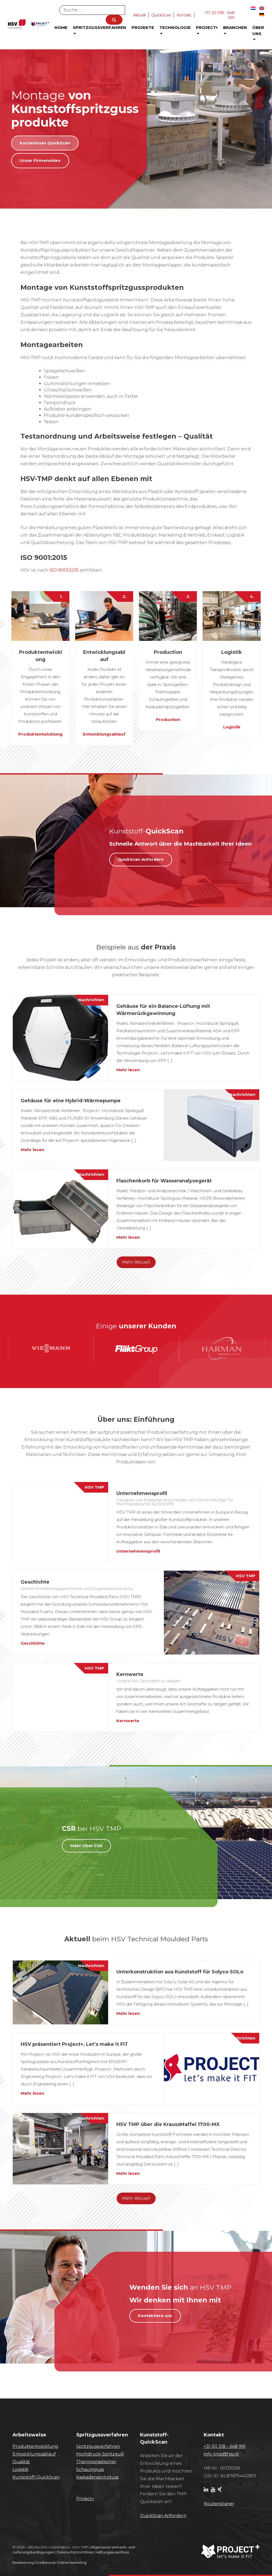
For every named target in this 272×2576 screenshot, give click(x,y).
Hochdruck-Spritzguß (100, 2454)
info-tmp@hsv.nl (221, 2454)
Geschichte (33, 1643)
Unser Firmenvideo (40, 160)
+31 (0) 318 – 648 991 (225, 2446)
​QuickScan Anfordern (163, 2515)
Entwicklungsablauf (104, 734)
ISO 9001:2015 (64, 570)
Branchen (235, 30)
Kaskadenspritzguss (97, 2477)
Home (60, 27)
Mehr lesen (128, 1069)
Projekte (142, 27)
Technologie (175, 30)
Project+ (207, 30)
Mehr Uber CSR (86, 1845)
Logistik (231, 726)
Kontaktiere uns (155, 2315)
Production (168, 719)
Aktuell (139, 15)
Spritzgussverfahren (99, 30)
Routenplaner (219, 2503)
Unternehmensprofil (138, 1551)
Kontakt (184, 15)
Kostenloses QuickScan (45, 142)
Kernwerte (127, 1720)
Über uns (258, 33)
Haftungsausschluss (112, 2552)
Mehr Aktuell (136, 1262)
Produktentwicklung (40, 734)
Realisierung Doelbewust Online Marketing (49, 2562)
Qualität (21, 2461)
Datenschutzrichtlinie (75, 2552)
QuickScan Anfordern (141, 859)
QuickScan (161, 15)
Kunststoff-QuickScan (36, 2477)
